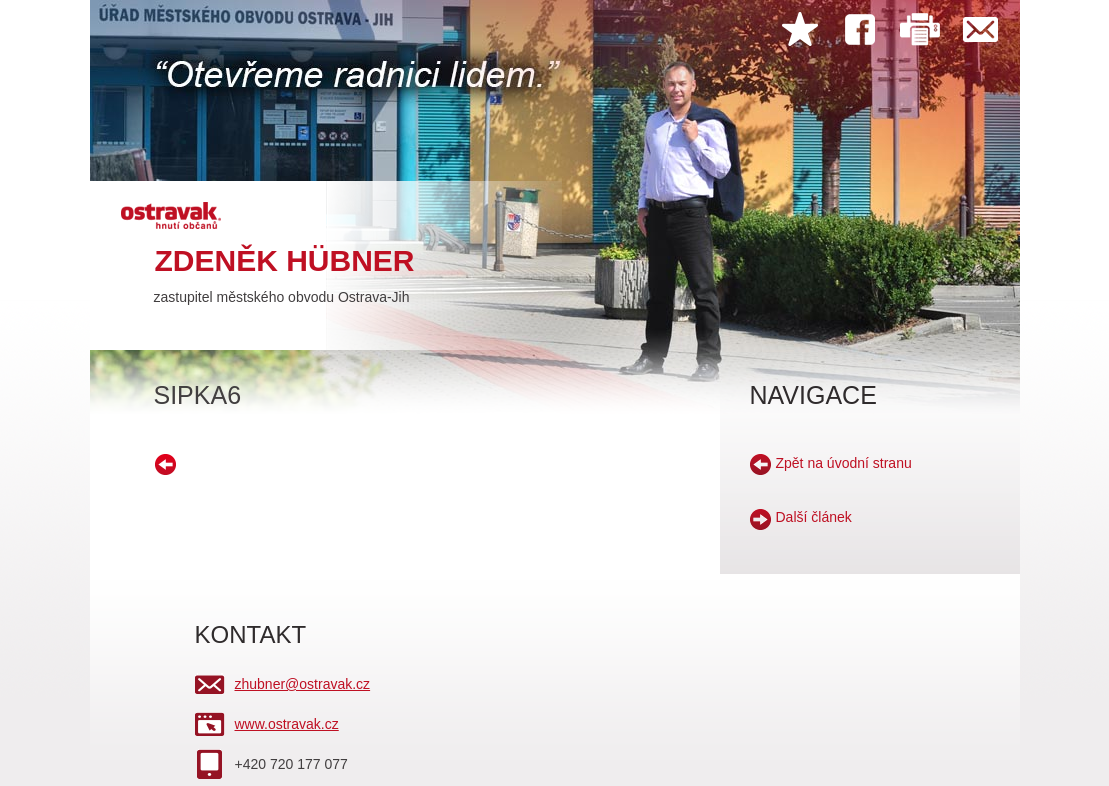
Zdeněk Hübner (285, 260)
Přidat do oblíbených (800, 30)
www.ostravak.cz (287, 724)
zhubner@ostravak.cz (303, 684)
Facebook (860, 30)
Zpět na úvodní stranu (844, 463)
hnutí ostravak (174, 213)
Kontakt (980, 30)
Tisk (920, 30)
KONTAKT (251, 634)
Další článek (814, 517)
